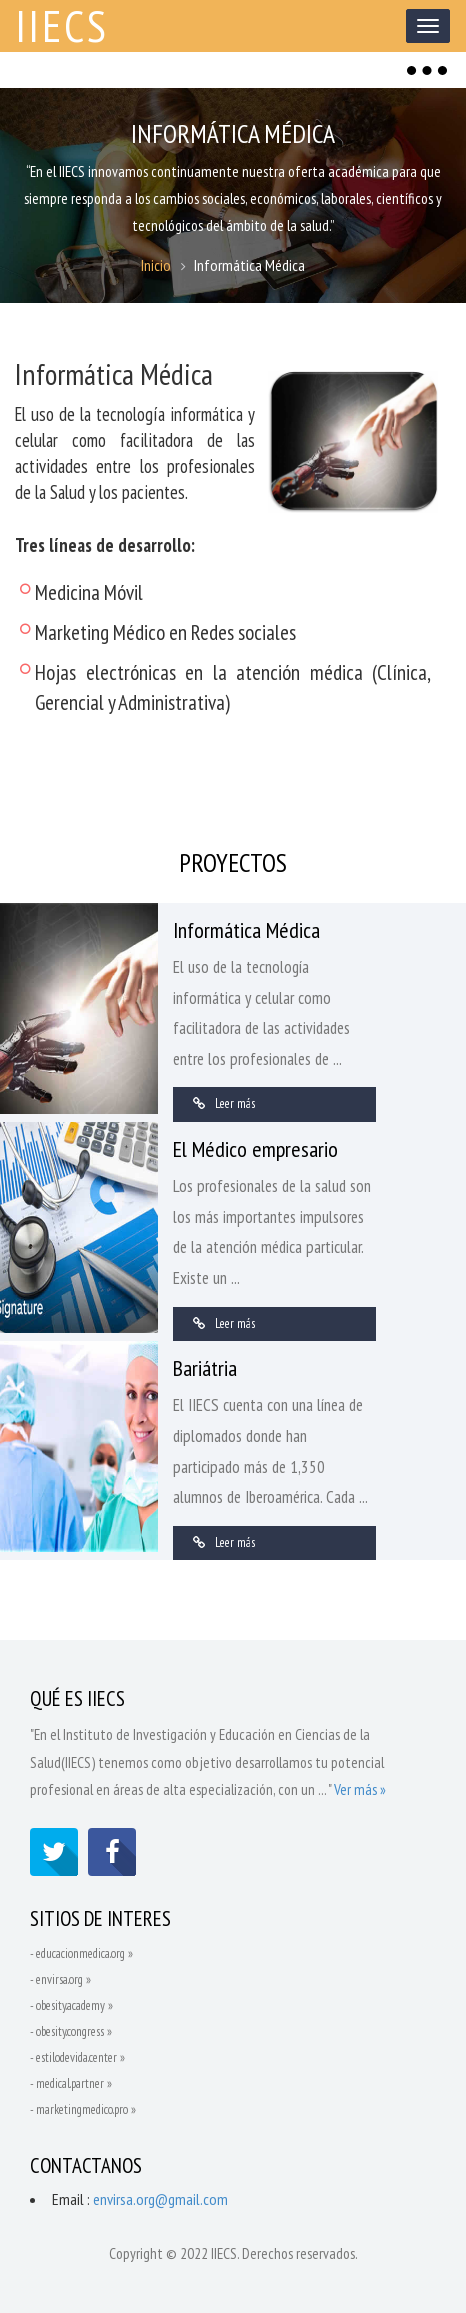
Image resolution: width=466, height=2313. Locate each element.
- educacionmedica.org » (81, 1954)
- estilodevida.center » (77, 2058)
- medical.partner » (71, 2084)
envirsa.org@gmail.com (160, 2200)
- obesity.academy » (71, 2006)
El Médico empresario (255, 1150)
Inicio (156, 266)
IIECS (64, 26)
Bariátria (205, 1369)
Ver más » (360, 1789)
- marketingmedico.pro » (83, 2110)
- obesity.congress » (71, 2032)
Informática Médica (246, 930)
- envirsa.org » (60, 1980)
